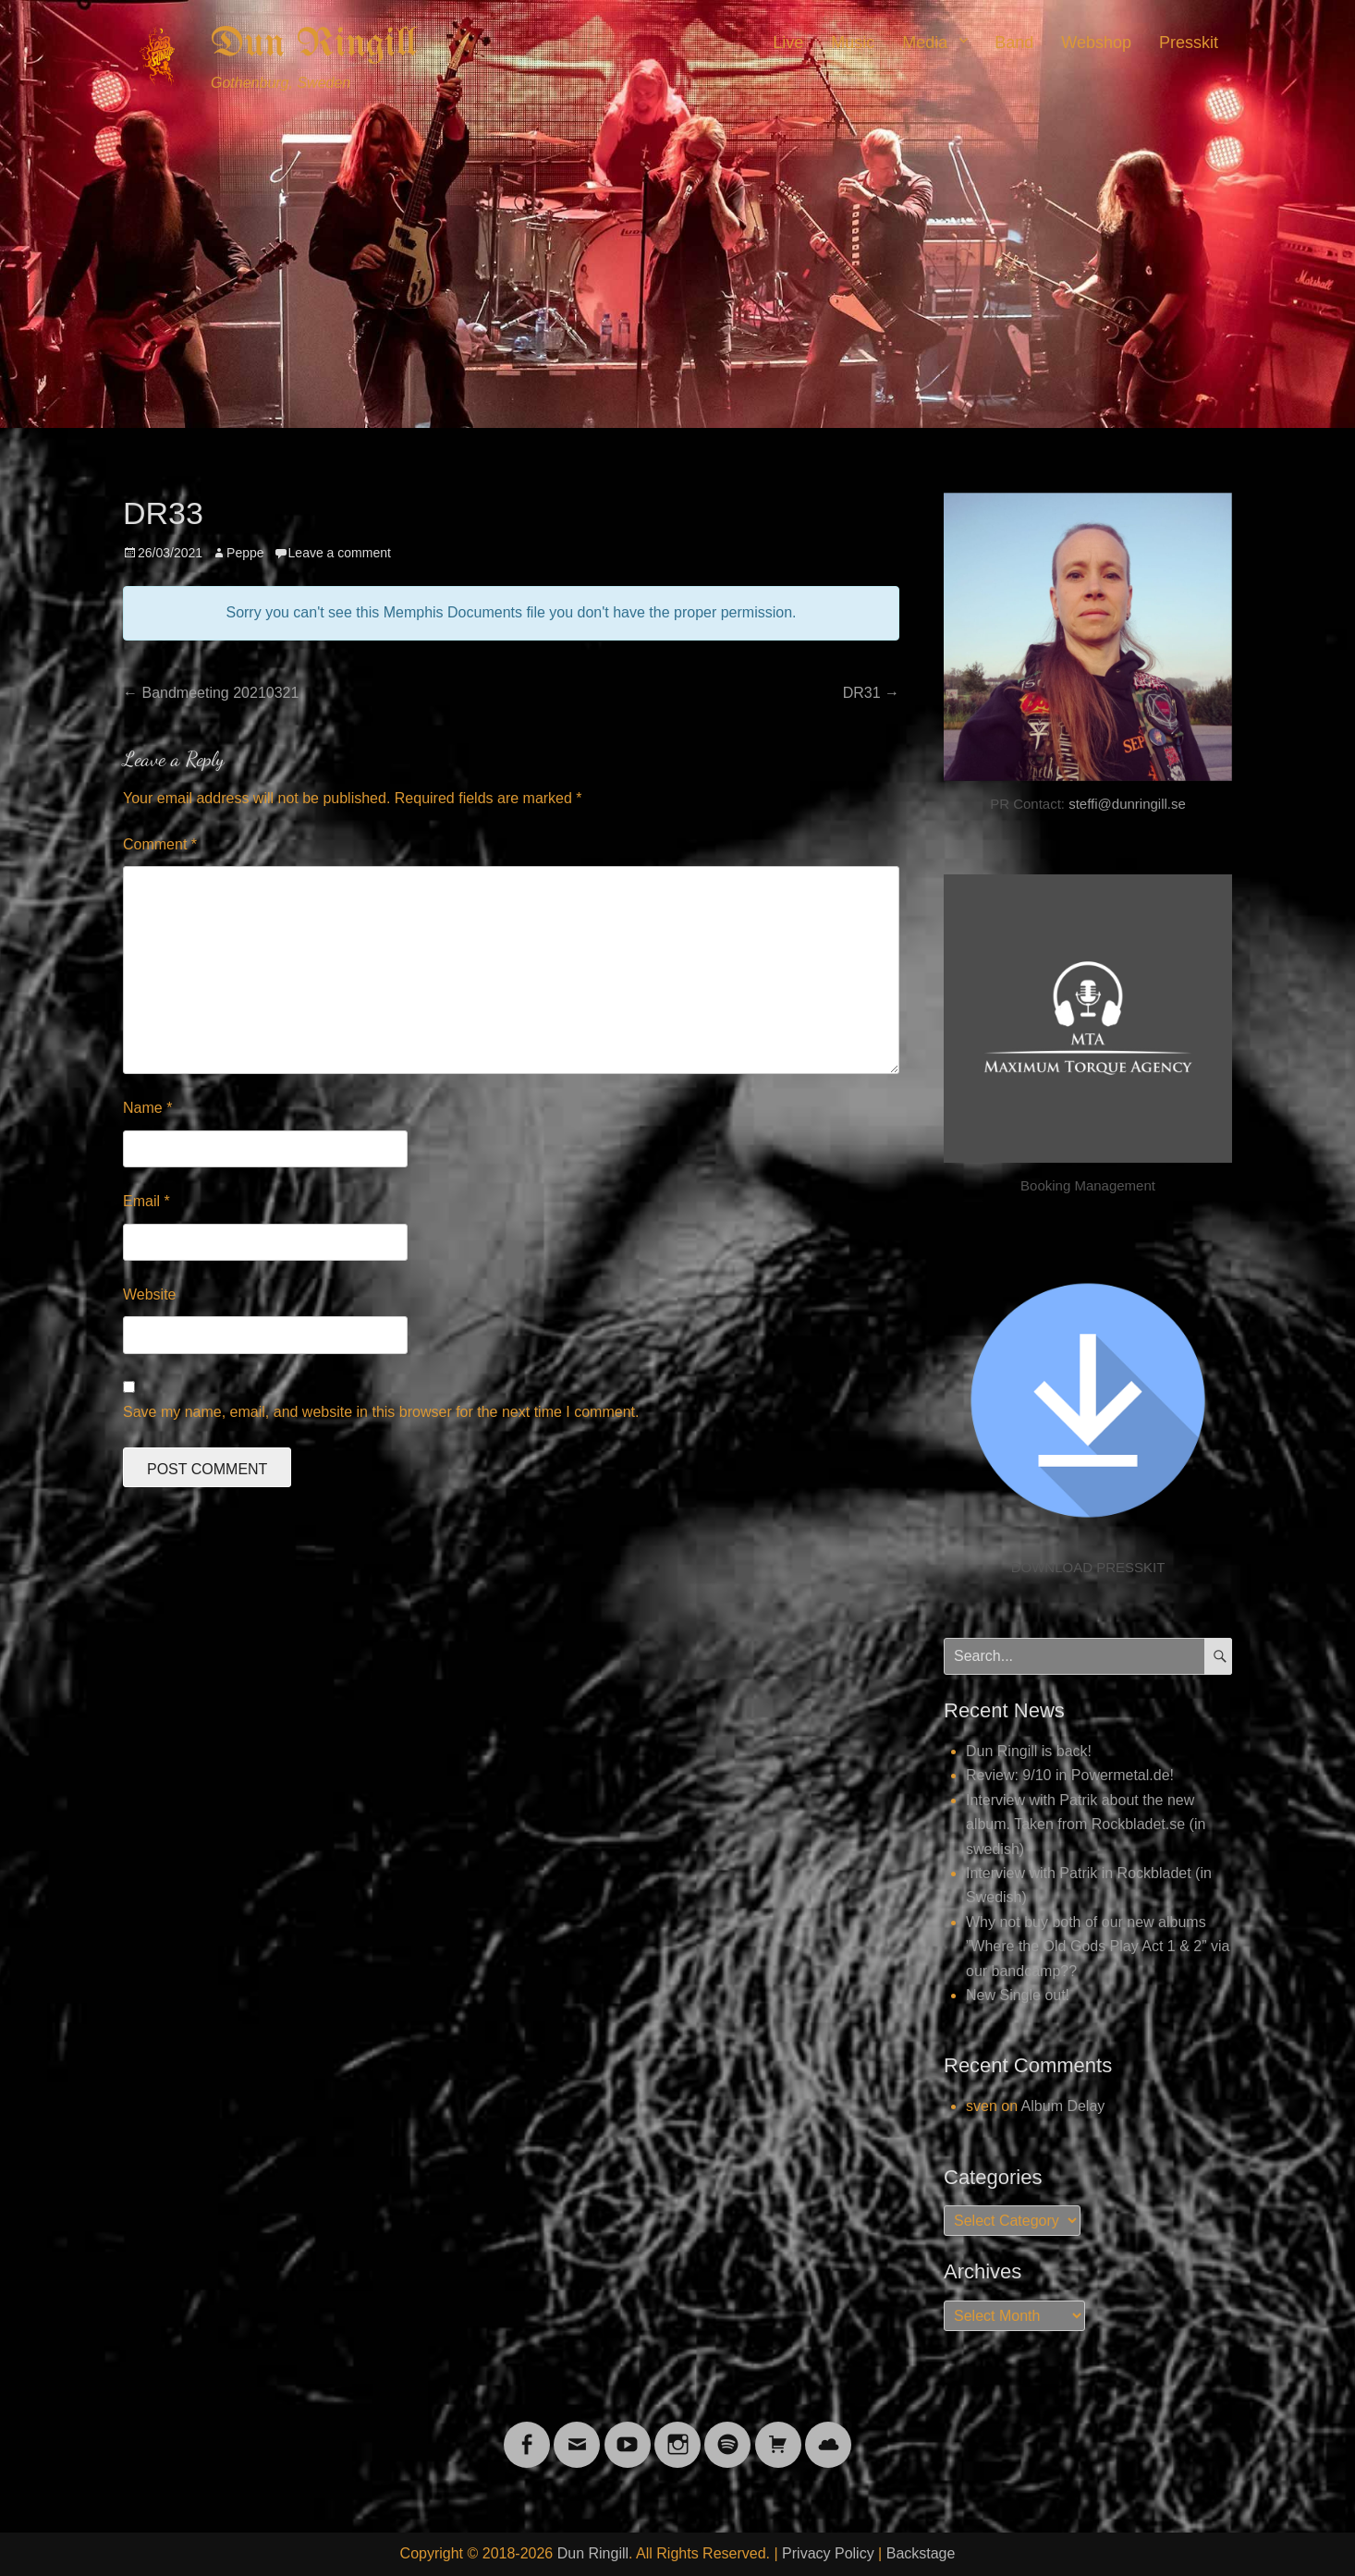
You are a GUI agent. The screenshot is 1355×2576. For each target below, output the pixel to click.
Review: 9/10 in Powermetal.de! (1070, 1775)
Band (1014, 42)
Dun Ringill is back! (1029, 1751)
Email (146, 1201)
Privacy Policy (828, 2553)
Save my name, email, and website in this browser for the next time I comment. (381, 1412)
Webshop (1096, 42)
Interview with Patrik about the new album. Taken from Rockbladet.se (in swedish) (1085, 1824)
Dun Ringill (314, 44)
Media (924, 42)
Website (150, 1294)
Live (788, 42)
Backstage (921, 2553)
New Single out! (1017, 1995)
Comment (160, 844)
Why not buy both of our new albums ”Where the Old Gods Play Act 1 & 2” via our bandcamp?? (1097, 1946)
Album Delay (1063, 2106)
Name (147, 1108)
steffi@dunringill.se (1127, 804)
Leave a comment (339, 552)
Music (852, 42)
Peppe (244, 552)
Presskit (1188, 42)
